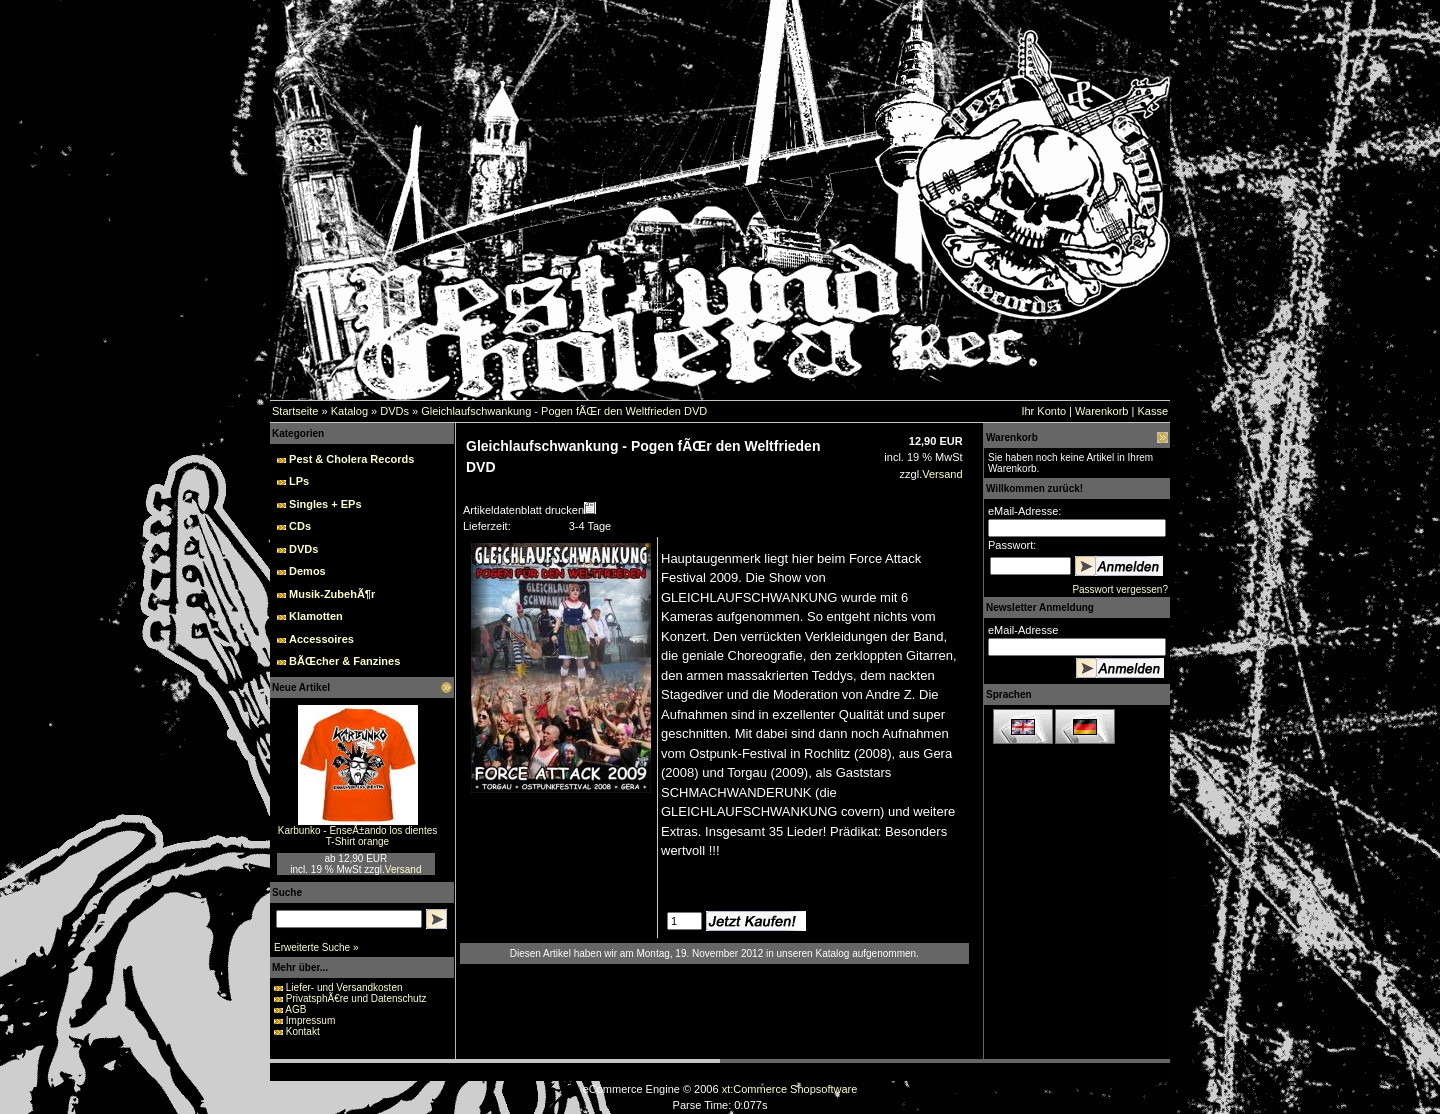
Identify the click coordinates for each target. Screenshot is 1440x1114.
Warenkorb (1101, 411)
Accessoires (321, 639)
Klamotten (316, 616)
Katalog (349, 411)
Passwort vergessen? (1120, 589)
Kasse (1152, 411)
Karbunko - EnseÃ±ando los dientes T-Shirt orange (357, 836)
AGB (295, 1009)
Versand (403, 869)
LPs (299, 481)
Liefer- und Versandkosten (344, 987)
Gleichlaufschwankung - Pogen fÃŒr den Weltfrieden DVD (564, 411)
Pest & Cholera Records (351, 459)
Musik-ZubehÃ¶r (332, 594)
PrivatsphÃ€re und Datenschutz (356, 998)
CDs (300, 526)
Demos (307, 571)
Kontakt (303, 1031)
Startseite (295, 411)
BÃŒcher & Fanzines (344, 661)
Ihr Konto (1043, 411)
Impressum (310, 1020)
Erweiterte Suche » (316, 947)
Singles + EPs (325, 504)
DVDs (394, 411)
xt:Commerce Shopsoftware (790, 1089)
